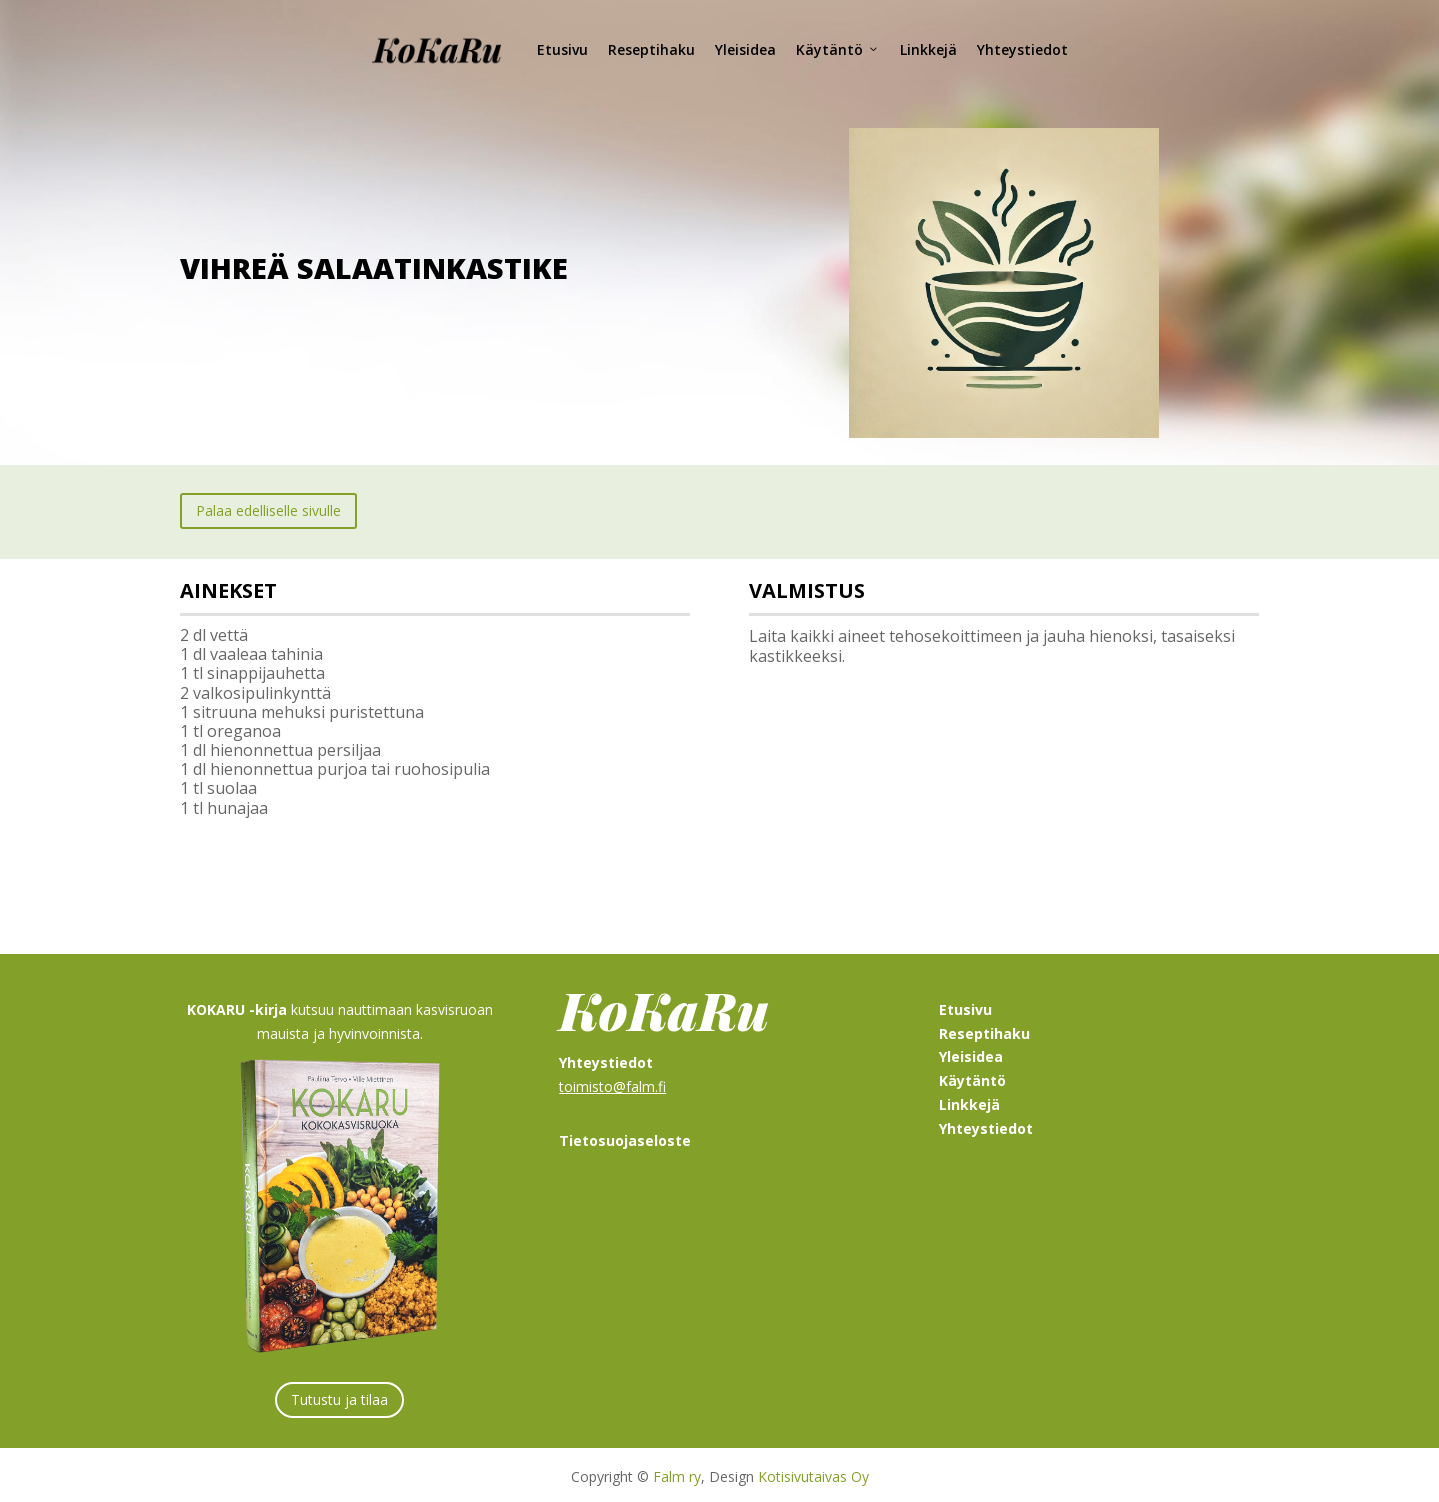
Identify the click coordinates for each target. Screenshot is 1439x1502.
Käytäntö (838, 50)
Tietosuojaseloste (625, 1136)
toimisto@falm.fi (612, 1082)
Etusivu (562, 49)
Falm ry (677, 1472)
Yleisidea (745, 49)
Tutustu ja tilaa (339, 1395)
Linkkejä (928, 49)
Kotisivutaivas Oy (813, 1472)
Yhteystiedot (1022, 49)
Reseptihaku (651, 49)
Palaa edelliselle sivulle (268, 506)
